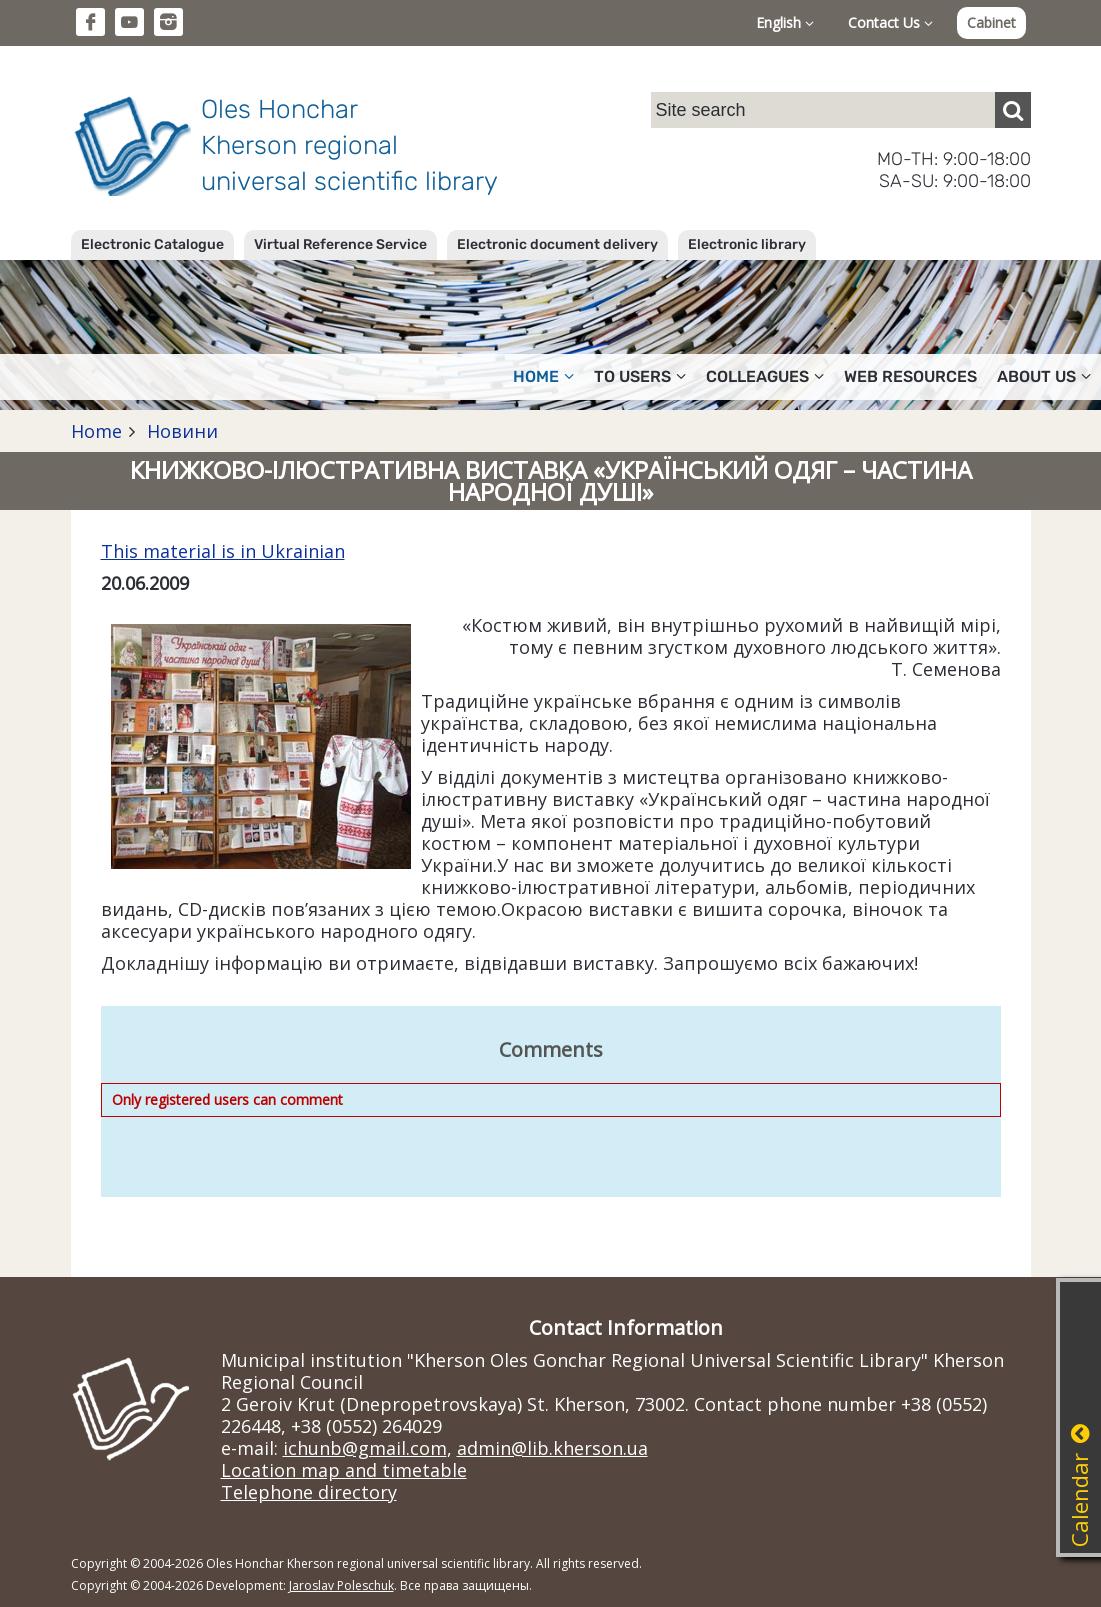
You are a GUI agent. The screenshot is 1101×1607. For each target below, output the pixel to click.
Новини (180, 431)
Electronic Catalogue (152, 244)
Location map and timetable (344, 1470)
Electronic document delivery (557, 244)
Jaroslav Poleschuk (341, 1585)
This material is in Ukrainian (223, 551)
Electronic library (747, 244)
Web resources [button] (910, 376)
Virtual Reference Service (340, 244)
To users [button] (640, 376)
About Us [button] (1044, 376)
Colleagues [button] (765, 376)
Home (96, 431)
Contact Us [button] (890, 22)
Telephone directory (309, 1492)
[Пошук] (1013, 110)
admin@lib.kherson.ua (552, 1448)
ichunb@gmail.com (365, 1448)
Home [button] (543, 376)
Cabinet (991, 22)
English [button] (785, 22)
